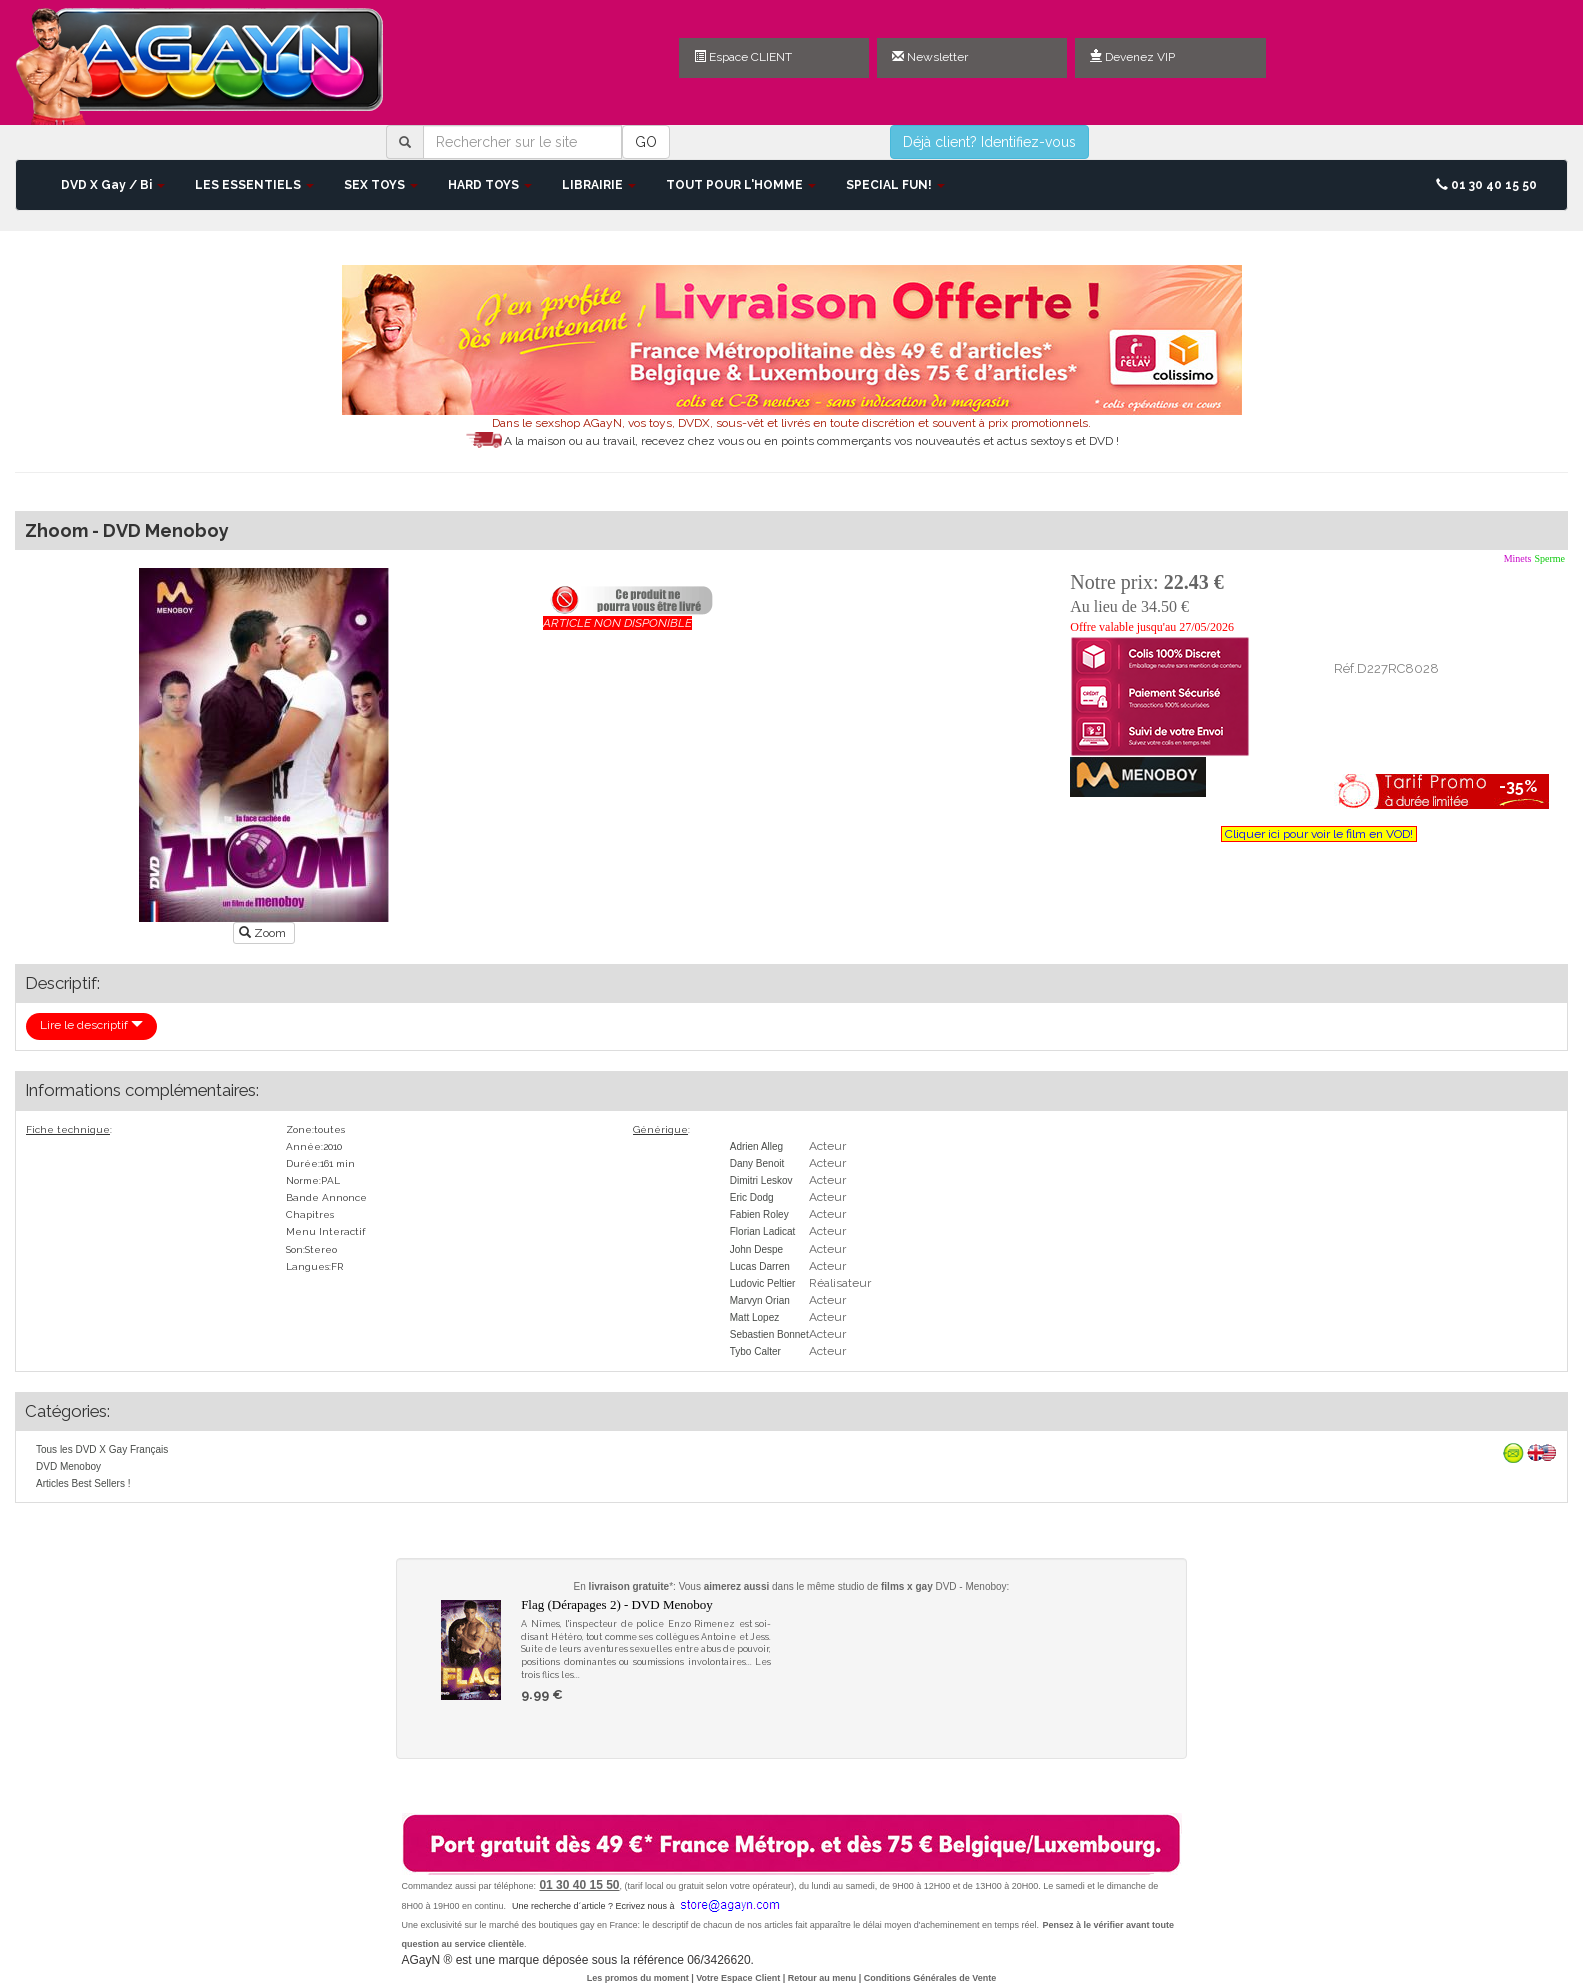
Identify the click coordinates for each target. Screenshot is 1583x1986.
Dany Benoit (757, 1163)
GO (646, 142)
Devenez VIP (1132, 57)
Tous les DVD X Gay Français (102, 1449)
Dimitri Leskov (761, 1180)
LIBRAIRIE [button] (599, 185)
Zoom (264, 933)
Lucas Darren (760, 1266)
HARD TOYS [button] (490, 185)
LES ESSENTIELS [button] (254, 185)
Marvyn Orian (760, 1300)
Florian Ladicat (763, 1231)
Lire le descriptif (91, 1025)
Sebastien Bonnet (769, 1334)
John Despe (756, 1249)
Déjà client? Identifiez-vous (989, 142)
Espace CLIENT (743, 57)
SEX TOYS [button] (381, 185)
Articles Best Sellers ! (83, 1483)
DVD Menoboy (68, 1466)
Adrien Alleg (756, 1146)
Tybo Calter (755, 1351)
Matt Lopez (754, 1317)
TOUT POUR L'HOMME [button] (741, 185)
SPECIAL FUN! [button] (895, 185)
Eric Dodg (752, 1197)
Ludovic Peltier (763, 1283)
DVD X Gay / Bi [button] (113, 185)
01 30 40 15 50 (1486, 185)
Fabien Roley (759, 1214)
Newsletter (930, 57)
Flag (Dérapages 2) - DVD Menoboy (617, 1604)
